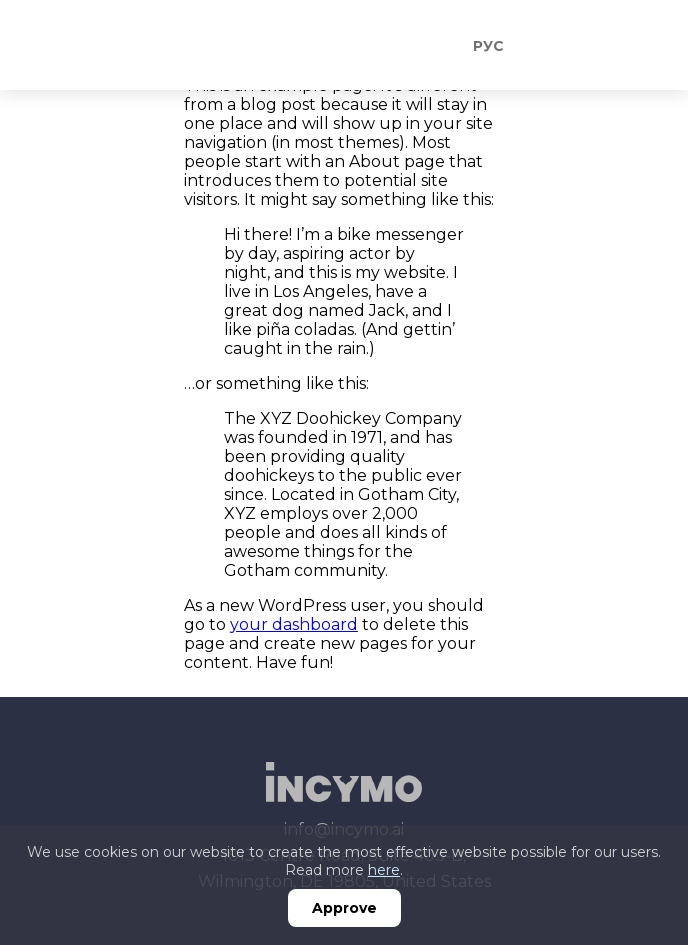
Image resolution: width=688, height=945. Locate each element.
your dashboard (294, 624)
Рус (488, 46)
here (384, 870)
